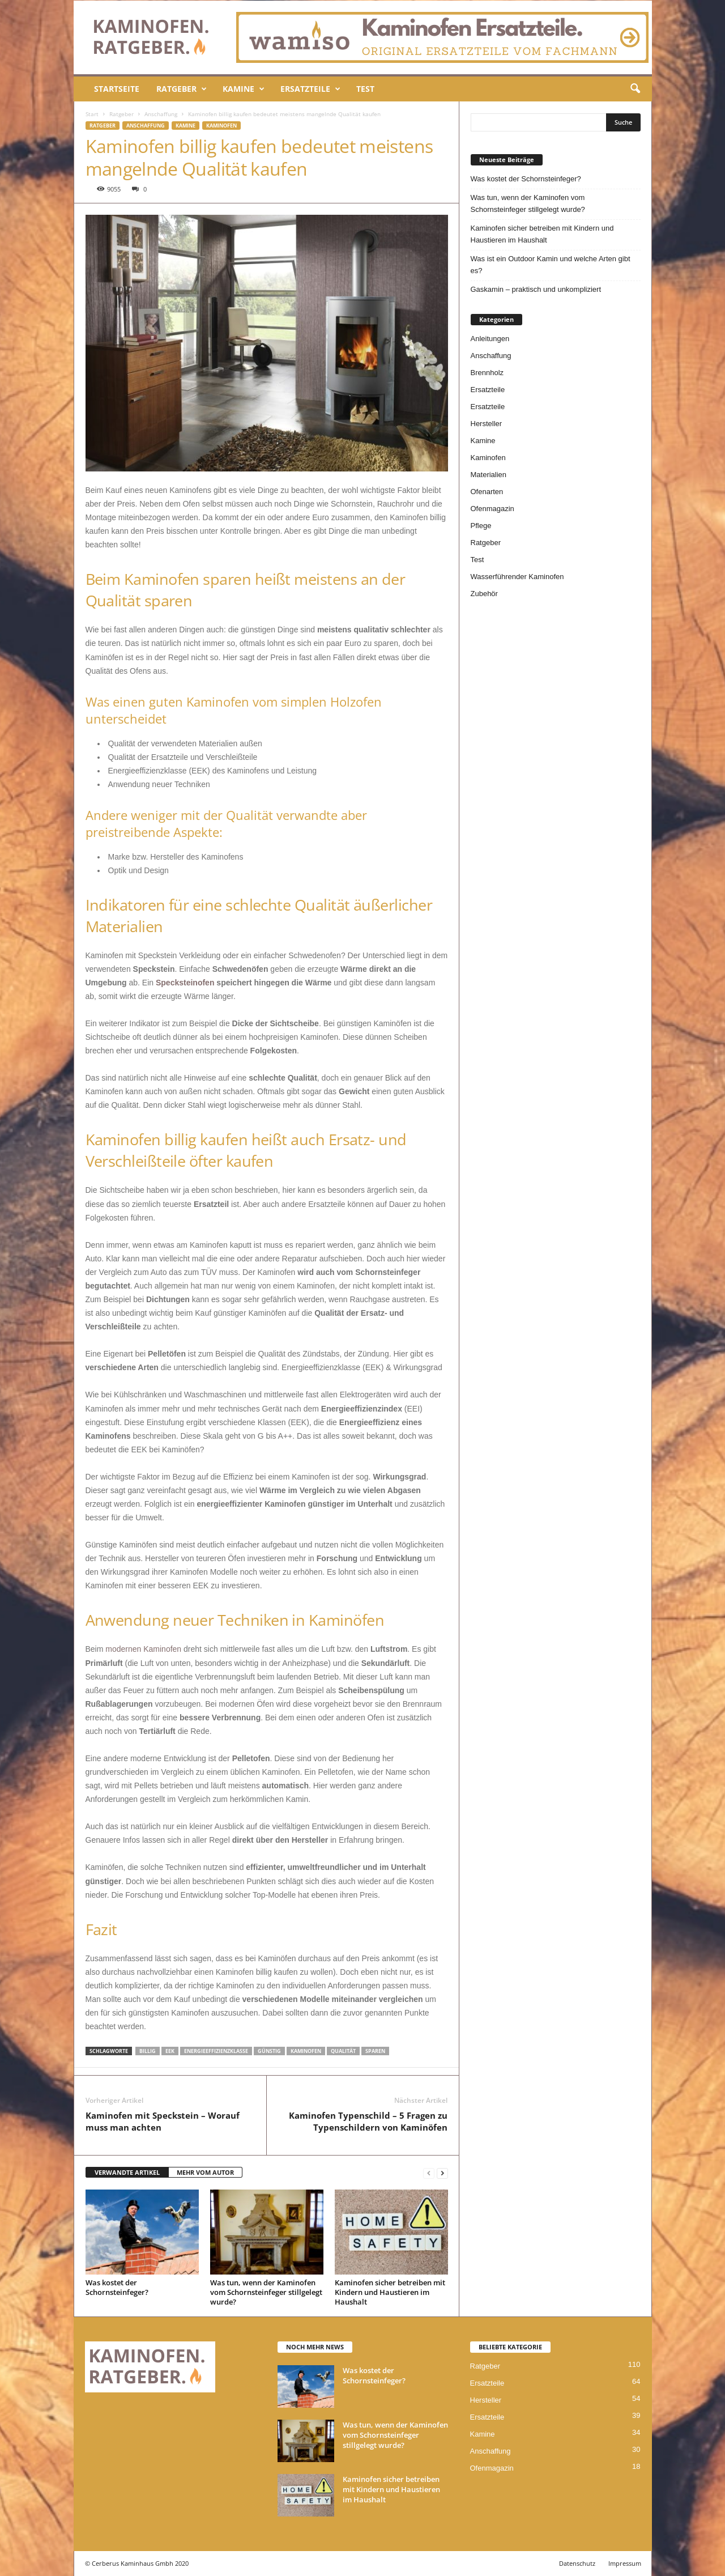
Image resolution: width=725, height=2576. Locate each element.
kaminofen (306, 2051)
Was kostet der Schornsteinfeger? (117, 2287)
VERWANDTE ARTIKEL (127, 2172)
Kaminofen (221, 125)
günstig (269, 2051)
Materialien (489, 474)
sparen (375, 2051)
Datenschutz (577, 2563)
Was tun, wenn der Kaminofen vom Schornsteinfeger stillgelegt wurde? (266, 2292)
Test (365, 88)
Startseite (116, 88)
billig (147, 2051)
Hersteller (486, 423)
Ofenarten (487, 491)
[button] (634, 88)
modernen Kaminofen (143, 1648)
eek (169, 2051)
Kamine (244, 88)
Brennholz (487, 372)
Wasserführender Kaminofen (517, 576)
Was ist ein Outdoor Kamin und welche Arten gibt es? (550, 264)
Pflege (481, 525)
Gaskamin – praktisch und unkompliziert (536, 289)
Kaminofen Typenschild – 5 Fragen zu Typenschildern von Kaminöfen (368, 2121)
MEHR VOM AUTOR (205, 2172)
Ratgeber (181, 88)
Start (92, 114)
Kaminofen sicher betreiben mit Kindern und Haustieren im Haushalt (390, 2292)
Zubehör (484, 593)
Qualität (343, 2051)
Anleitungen (490, 338)
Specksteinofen (185, 982)
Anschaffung (160, 114)
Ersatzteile (310, 88)
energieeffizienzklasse (216, 2051)
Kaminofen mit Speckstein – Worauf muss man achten (163, 2121)
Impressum (624, 2563)
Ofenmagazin (492, 508)
